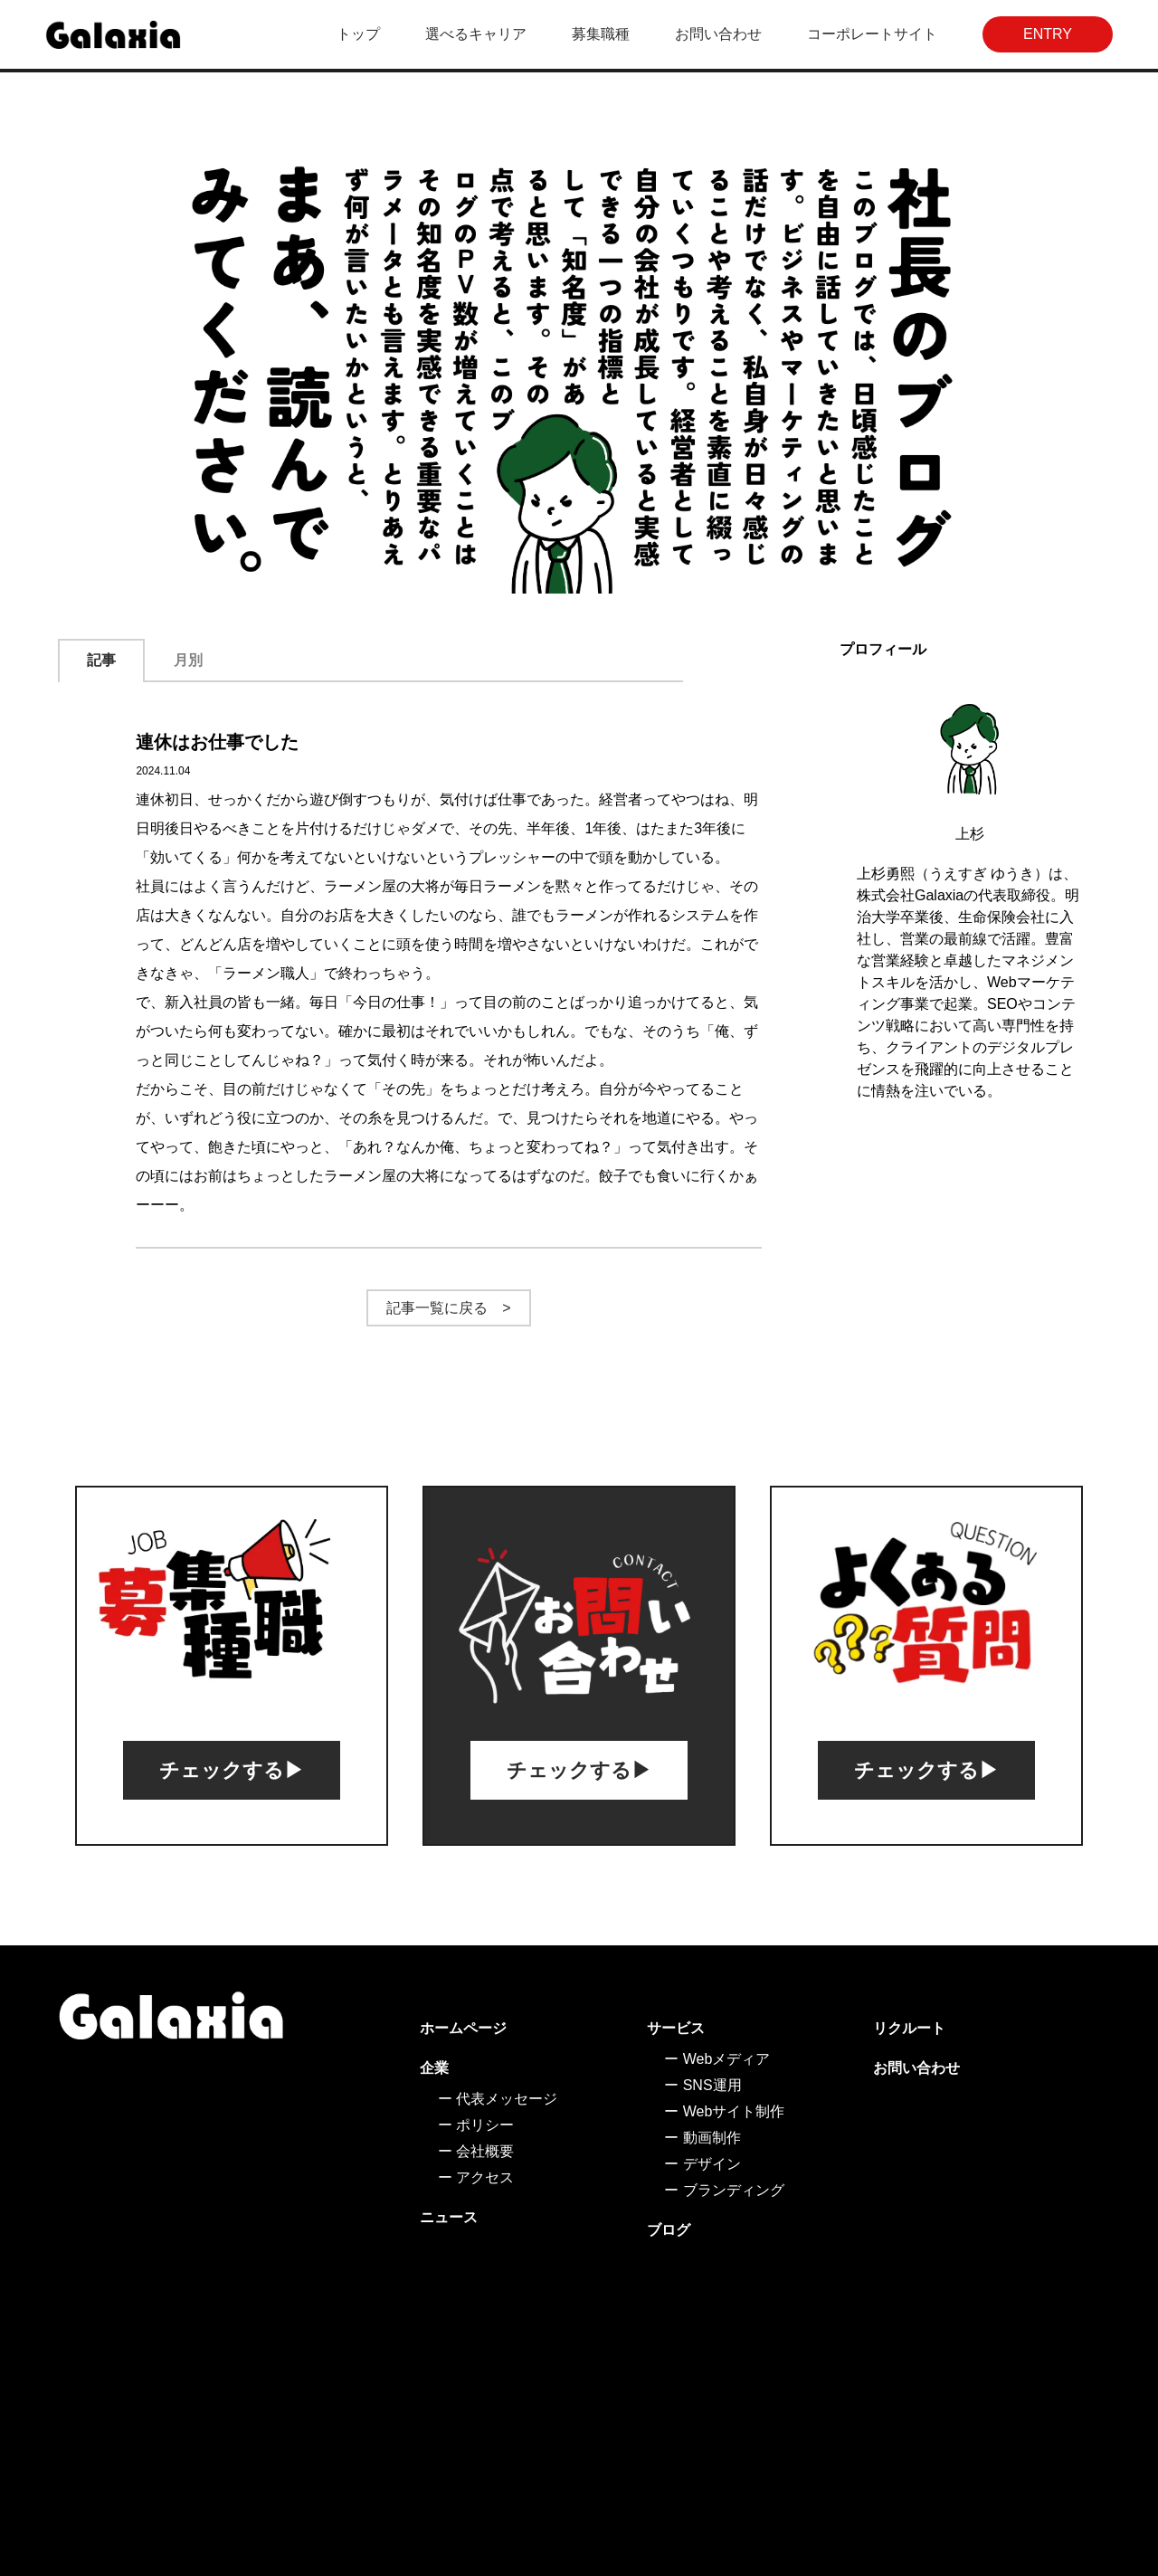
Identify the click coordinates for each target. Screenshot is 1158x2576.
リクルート (909, 2028)
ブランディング (733, 2190)
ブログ (668, 2230)
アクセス (485, 2177)
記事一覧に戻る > (448, 1308)
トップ (358, 34)
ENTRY (1047, 34)
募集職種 (601, 34)
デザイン (712, 2164)
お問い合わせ (718, 34)
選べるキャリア (476, 34)
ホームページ (463, 2028)
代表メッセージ (506, 2098)
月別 (188, 660)
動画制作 (712, 2137)
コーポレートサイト (872, 34)
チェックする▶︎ (231, 1770)
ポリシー (485, 2125)
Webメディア (727, 2059)
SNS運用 (712, 2085)
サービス (676, 2028)
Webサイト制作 (734, 2111)
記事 (101, 660)
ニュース (449, 2217)
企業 (434, 2068)
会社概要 (485, 2151)
